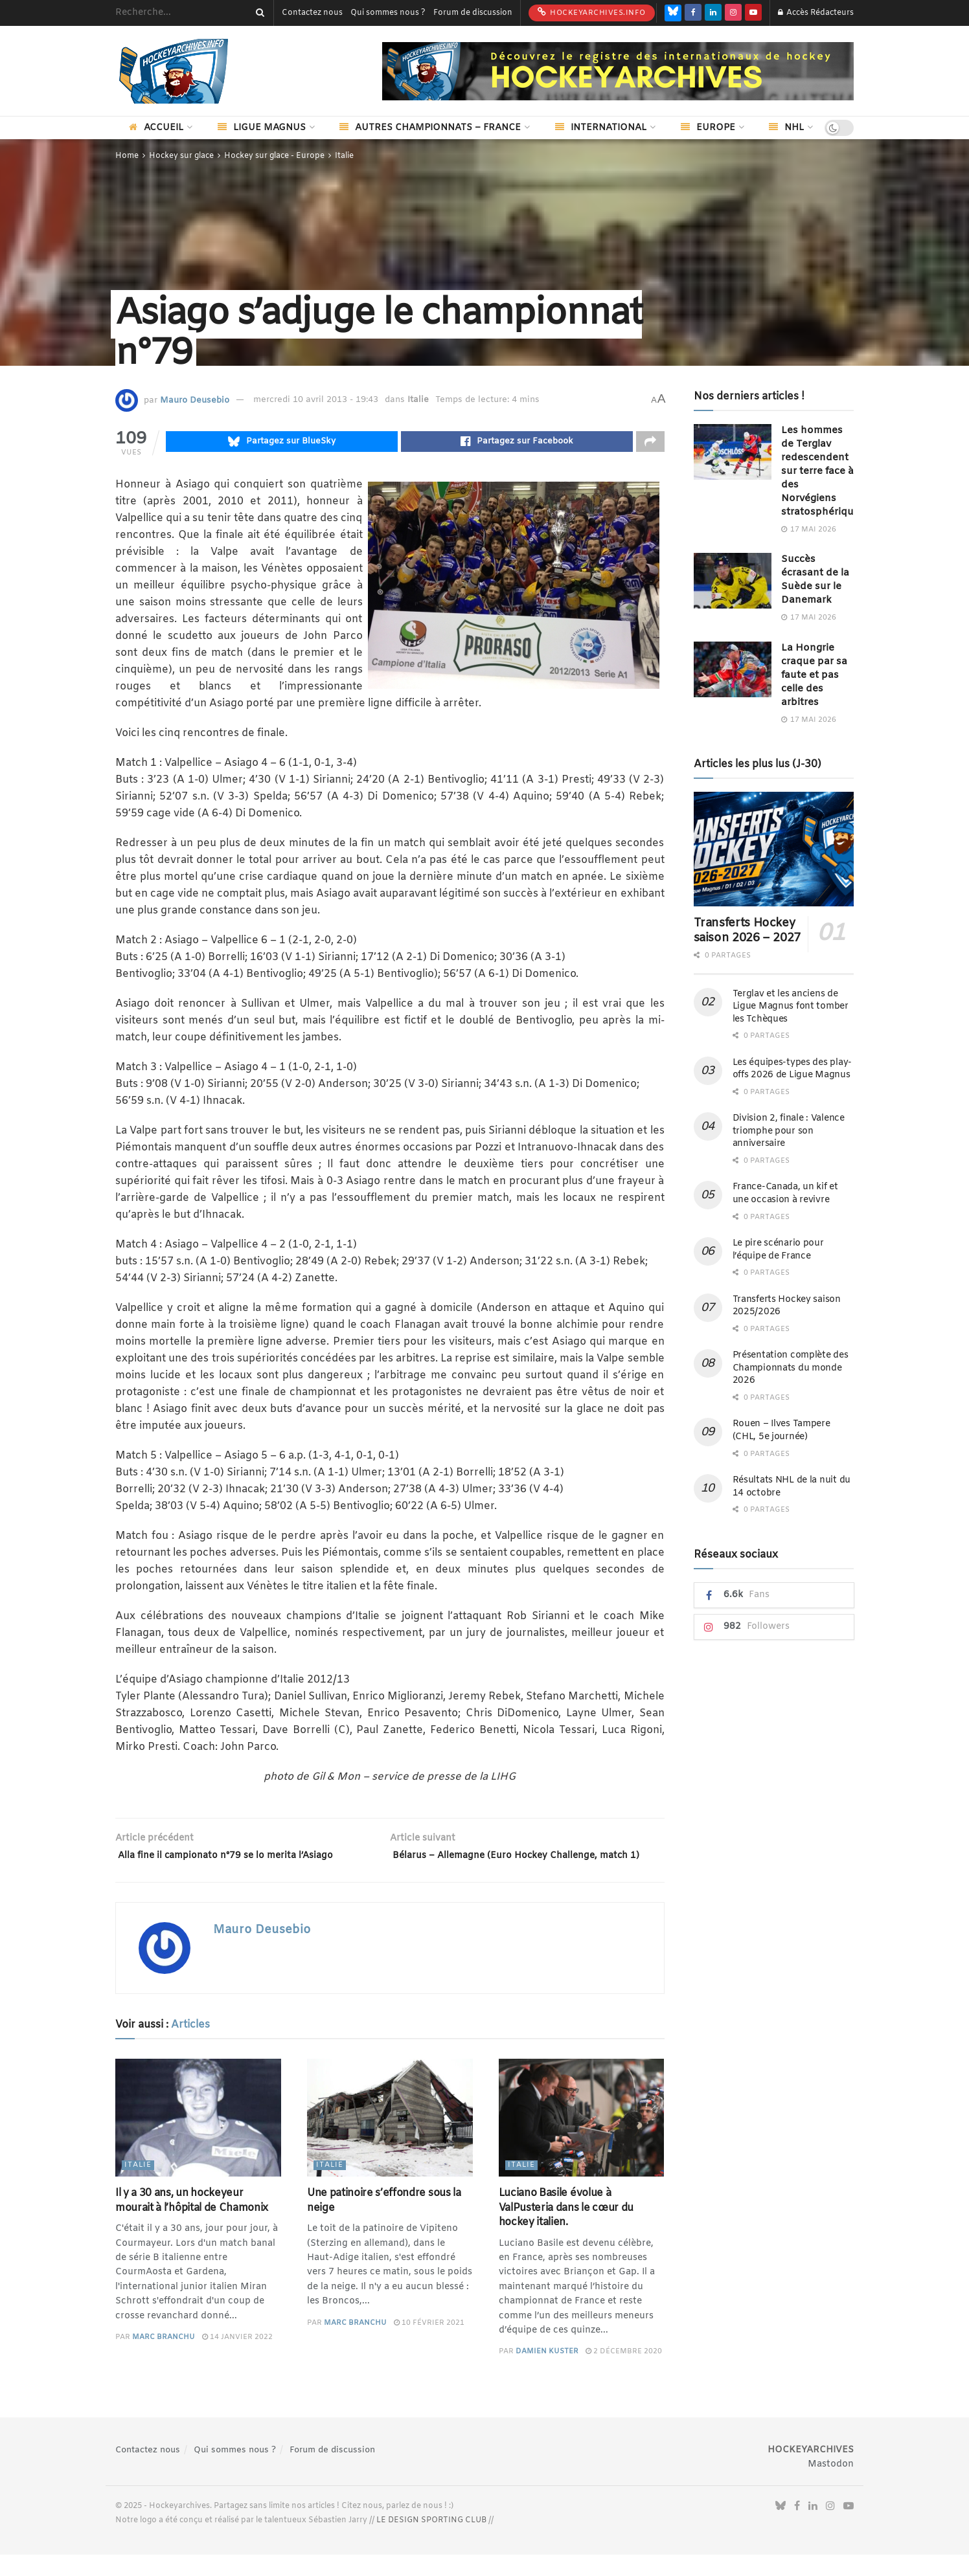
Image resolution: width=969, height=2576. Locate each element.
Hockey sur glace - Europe (274, 156)
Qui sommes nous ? (388, 13)
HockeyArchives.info (592, 12)
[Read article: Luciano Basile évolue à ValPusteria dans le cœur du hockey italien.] (582, 2138)
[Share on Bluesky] (282, 443)
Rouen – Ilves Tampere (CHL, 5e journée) (781, 1430)
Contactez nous (312, 13)
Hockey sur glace (181, 156)
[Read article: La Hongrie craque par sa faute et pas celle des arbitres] (732, 669)
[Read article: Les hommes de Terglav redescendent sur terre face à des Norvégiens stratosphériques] (732, 452)
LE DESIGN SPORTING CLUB (431, 2541)
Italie (344, 156)
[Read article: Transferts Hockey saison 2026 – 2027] (774, 849)
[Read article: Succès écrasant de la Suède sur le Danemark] (732, 581)
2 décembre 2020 (624, 2372)
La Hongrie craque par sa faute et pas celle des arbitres (814, 675)
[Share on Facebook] (517, 443)
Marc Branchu (163, 2357)
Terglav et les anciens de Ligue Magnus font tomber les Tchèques (791, 1006)
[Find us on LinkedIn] (713, 13)
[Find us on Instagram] (733, 13)
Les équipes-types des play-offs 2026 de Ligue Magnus (792, 1069)
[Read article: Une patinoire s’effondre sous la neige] (390, 2138)
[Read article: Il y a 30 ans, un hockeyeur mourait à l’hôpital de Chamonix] (198, 2138)
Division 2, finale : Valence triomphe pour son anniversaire (789, 1131)
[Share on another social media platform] (650, 443)
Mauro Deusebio (194, 399)
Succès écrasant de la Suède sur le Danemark (815, 580)
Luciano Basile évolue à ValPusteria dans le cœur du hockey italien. (566, 2229)
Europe (708, 128)
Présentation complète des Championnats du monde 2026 (791, 1368)
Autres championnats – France (430, 128)
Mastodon (831, 2485)
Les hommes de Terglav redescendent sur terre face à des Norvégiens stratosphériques (823, 471)
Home (127, 156)
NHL (786, 128)
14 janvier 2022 (237, 2357)
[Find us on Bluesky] (673, 13)
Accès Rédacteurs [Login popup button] (816, 13)
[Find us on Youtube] (753, 13)
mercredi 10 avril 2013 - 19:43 (315, 399)
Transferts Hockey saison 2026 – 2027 (747, 930)
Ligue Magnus (262, 128)
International (600, 128)
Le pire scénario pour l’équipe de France (778, 1249)
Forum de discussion (472, 13)
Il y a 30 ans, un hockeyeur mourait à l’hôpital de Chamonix (191, 2221)
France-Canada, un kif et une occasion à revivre (785, 1193)
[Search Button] (257, 13)
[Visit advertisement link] (618, 71)
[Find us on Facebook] (693, 13)
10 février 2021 (429, 2343)
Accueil (156, 128)
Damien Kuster (547, 2372)
